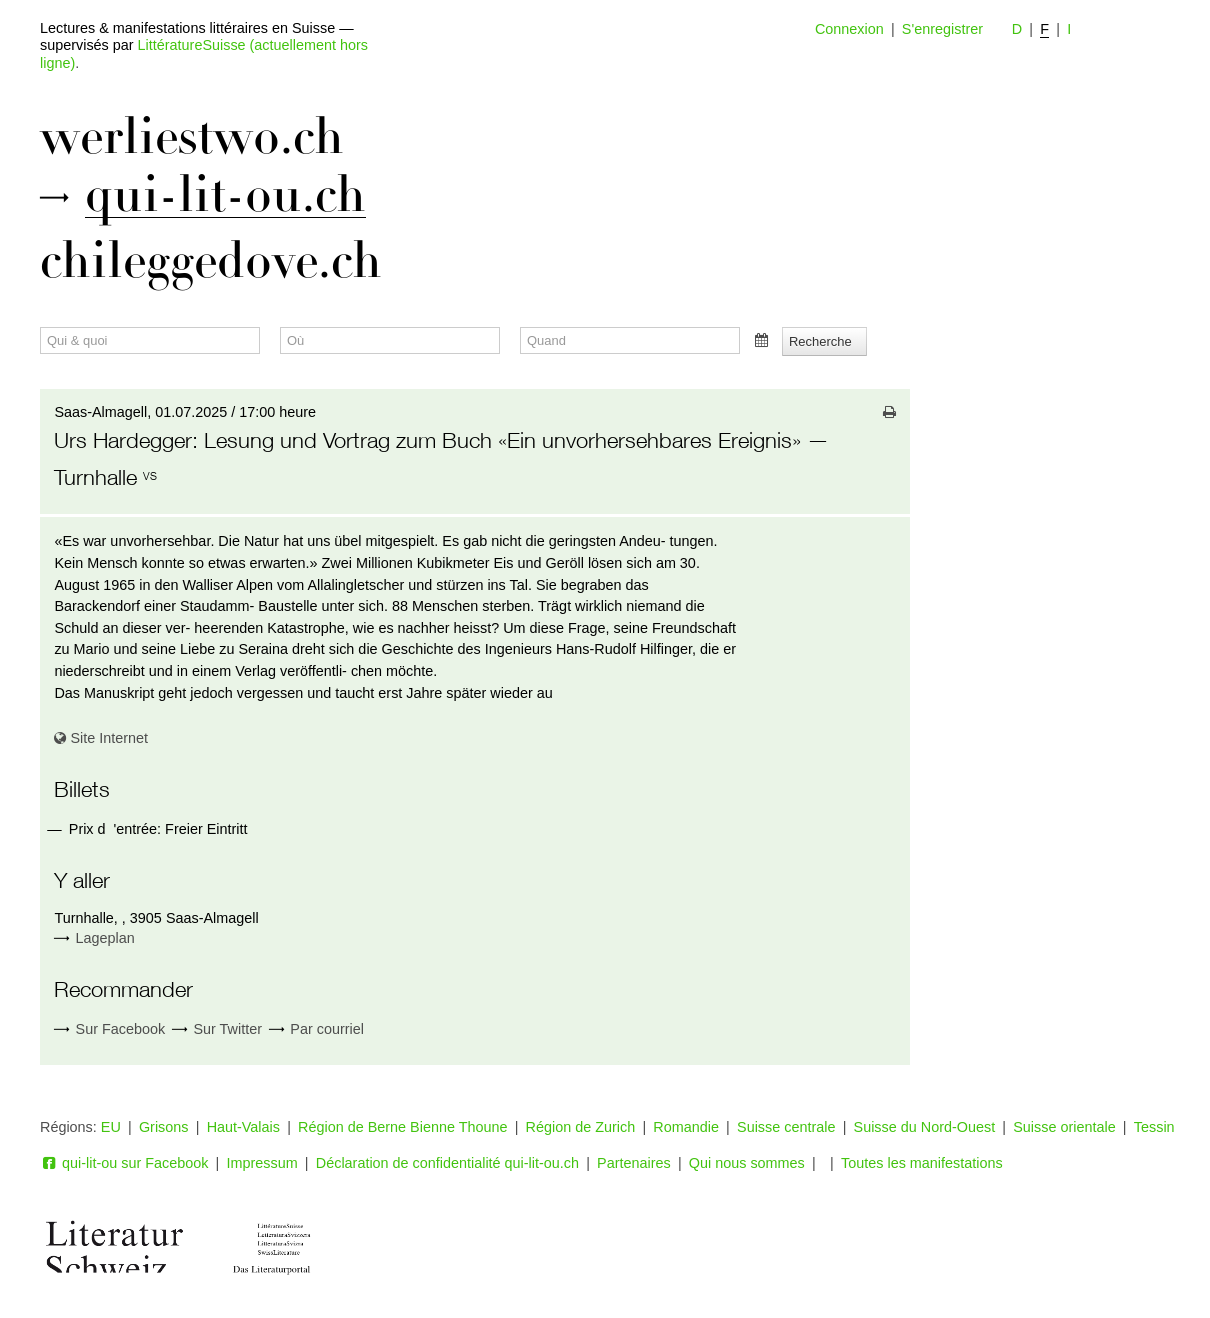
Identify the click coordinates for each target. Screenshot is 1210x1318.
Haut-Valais (243, 1127)
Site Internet (101, 738)
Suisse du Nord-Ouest (925, 1127)
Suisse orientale (1064, 1127)
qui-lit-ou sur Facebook (124, 1163)
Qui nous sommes (747, 1163)
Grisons (164, 1127)
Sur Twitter (217, 1029)
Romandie (686, 1127)
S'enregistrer (942, 29)
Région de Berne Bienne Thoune (402, 1127)
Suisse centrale (786, 1127)
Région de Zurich (581, 1127)
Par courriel (316, 1029)
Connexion (849, 29)
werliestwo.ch (192, 137)
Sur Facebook (109, 1029)
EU (111, 1127)
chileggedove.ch (211, 261)
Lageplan (105, 938)
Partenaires (634, 1163)
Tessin (1154, 1127)
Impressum (262, 1163)
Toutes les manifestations (922, 1163)
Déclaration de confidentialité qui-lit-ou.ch (447, 1163)
